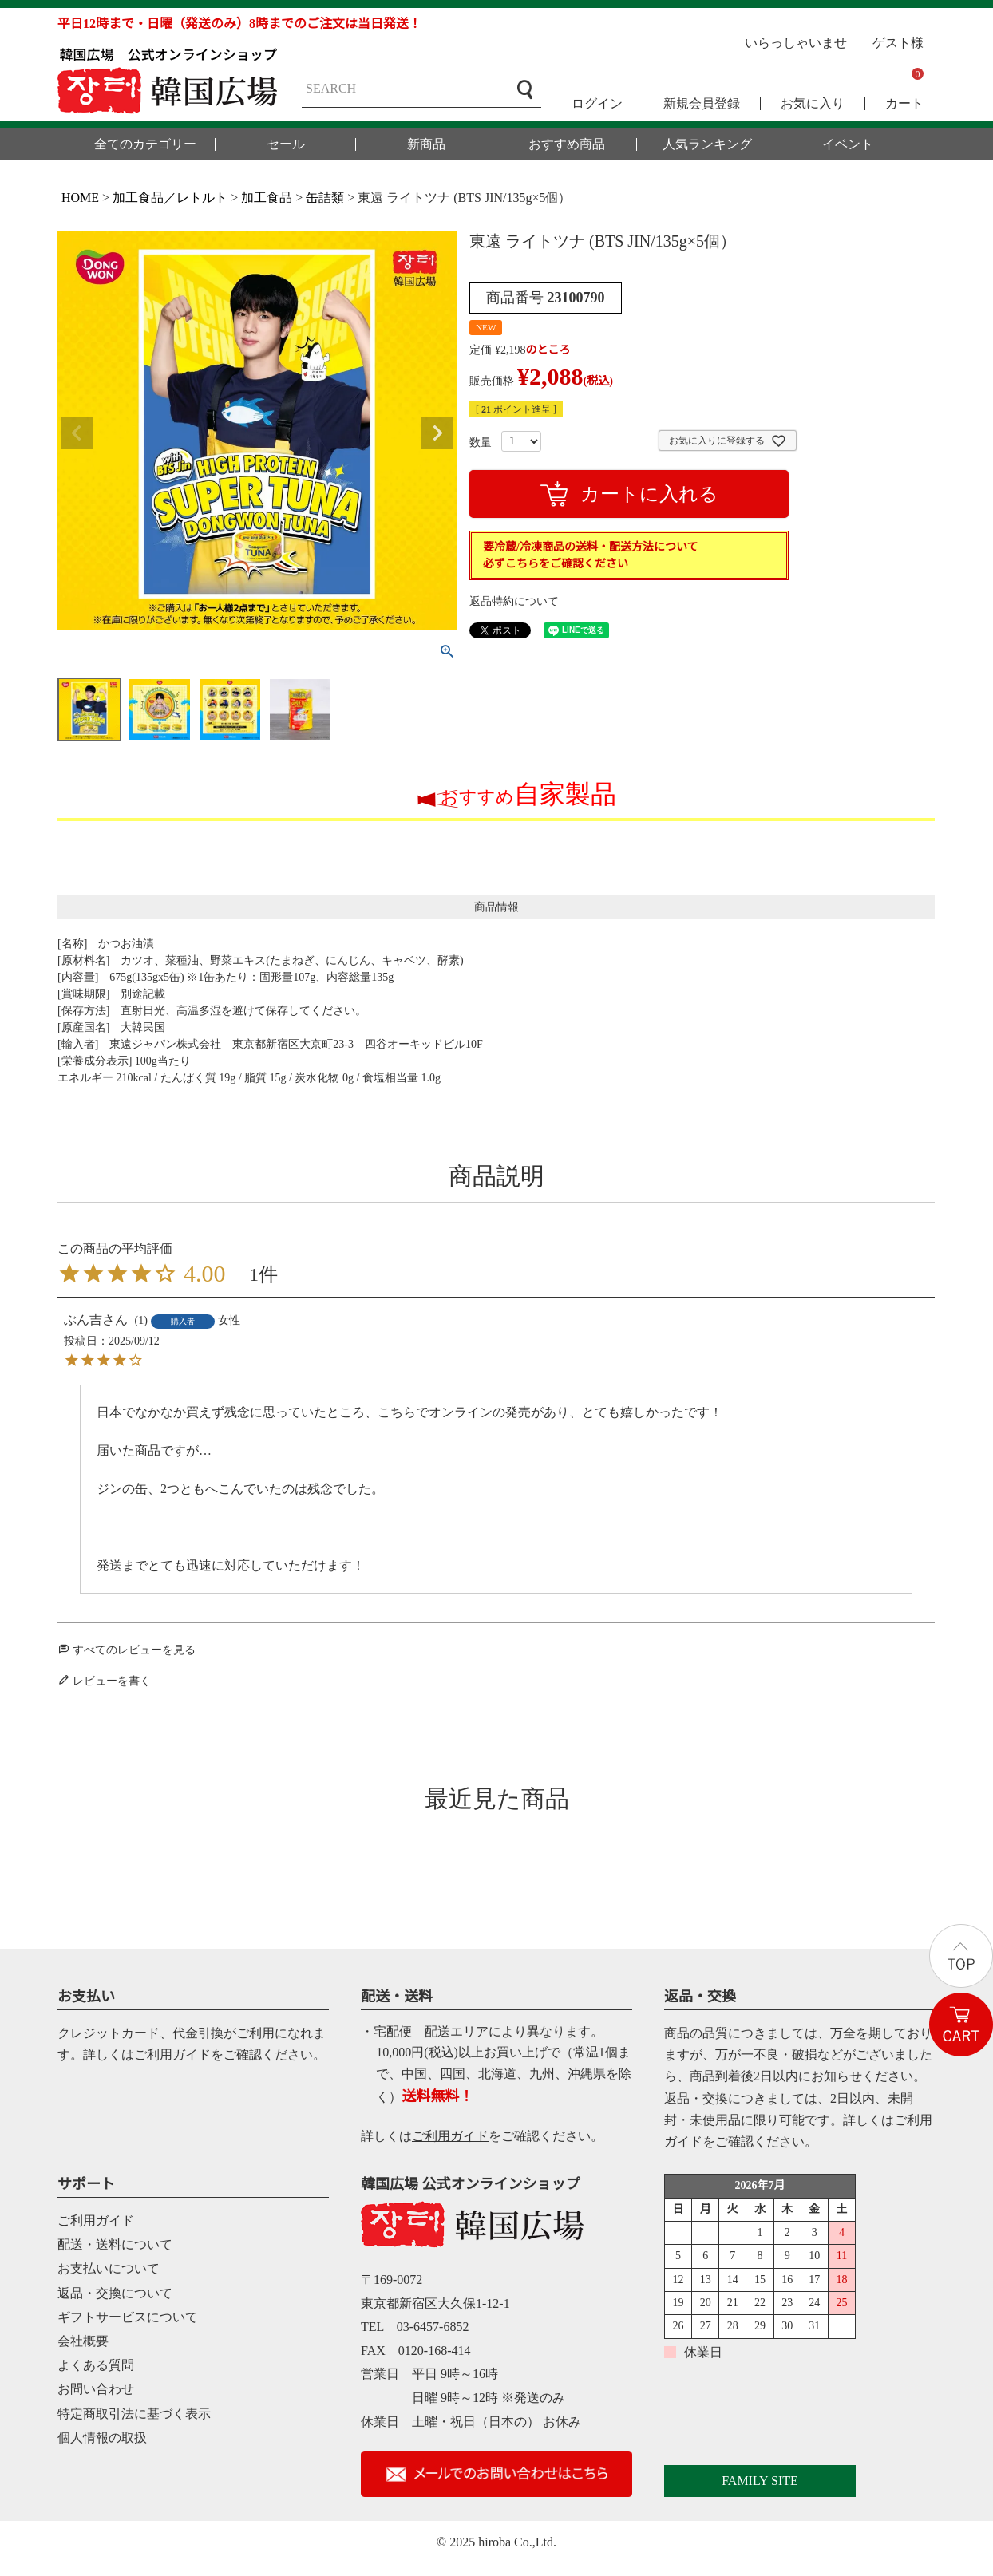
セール (286, 144)
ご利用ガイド (172, 2054)
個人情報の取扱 (102, 2437)
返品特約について (514, 601)
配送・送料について (114, 2244)
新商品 (426, 144)
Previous (77, 433)
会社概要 (83, 2341)
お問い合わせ (95, 2389)
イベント (847, 144)
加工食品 (266, 197)
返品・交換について (114, 2293)
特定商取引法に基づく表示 (134, 2413)
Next (437, 433)
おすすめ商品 (566, 144)
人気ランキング (707, 144)
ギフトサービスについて (127, 2317)
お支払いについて (108, 2268)
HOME (80, 197)
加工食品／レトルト (170, 197)
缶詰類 (325, 197)
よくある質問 (95, 2365)
